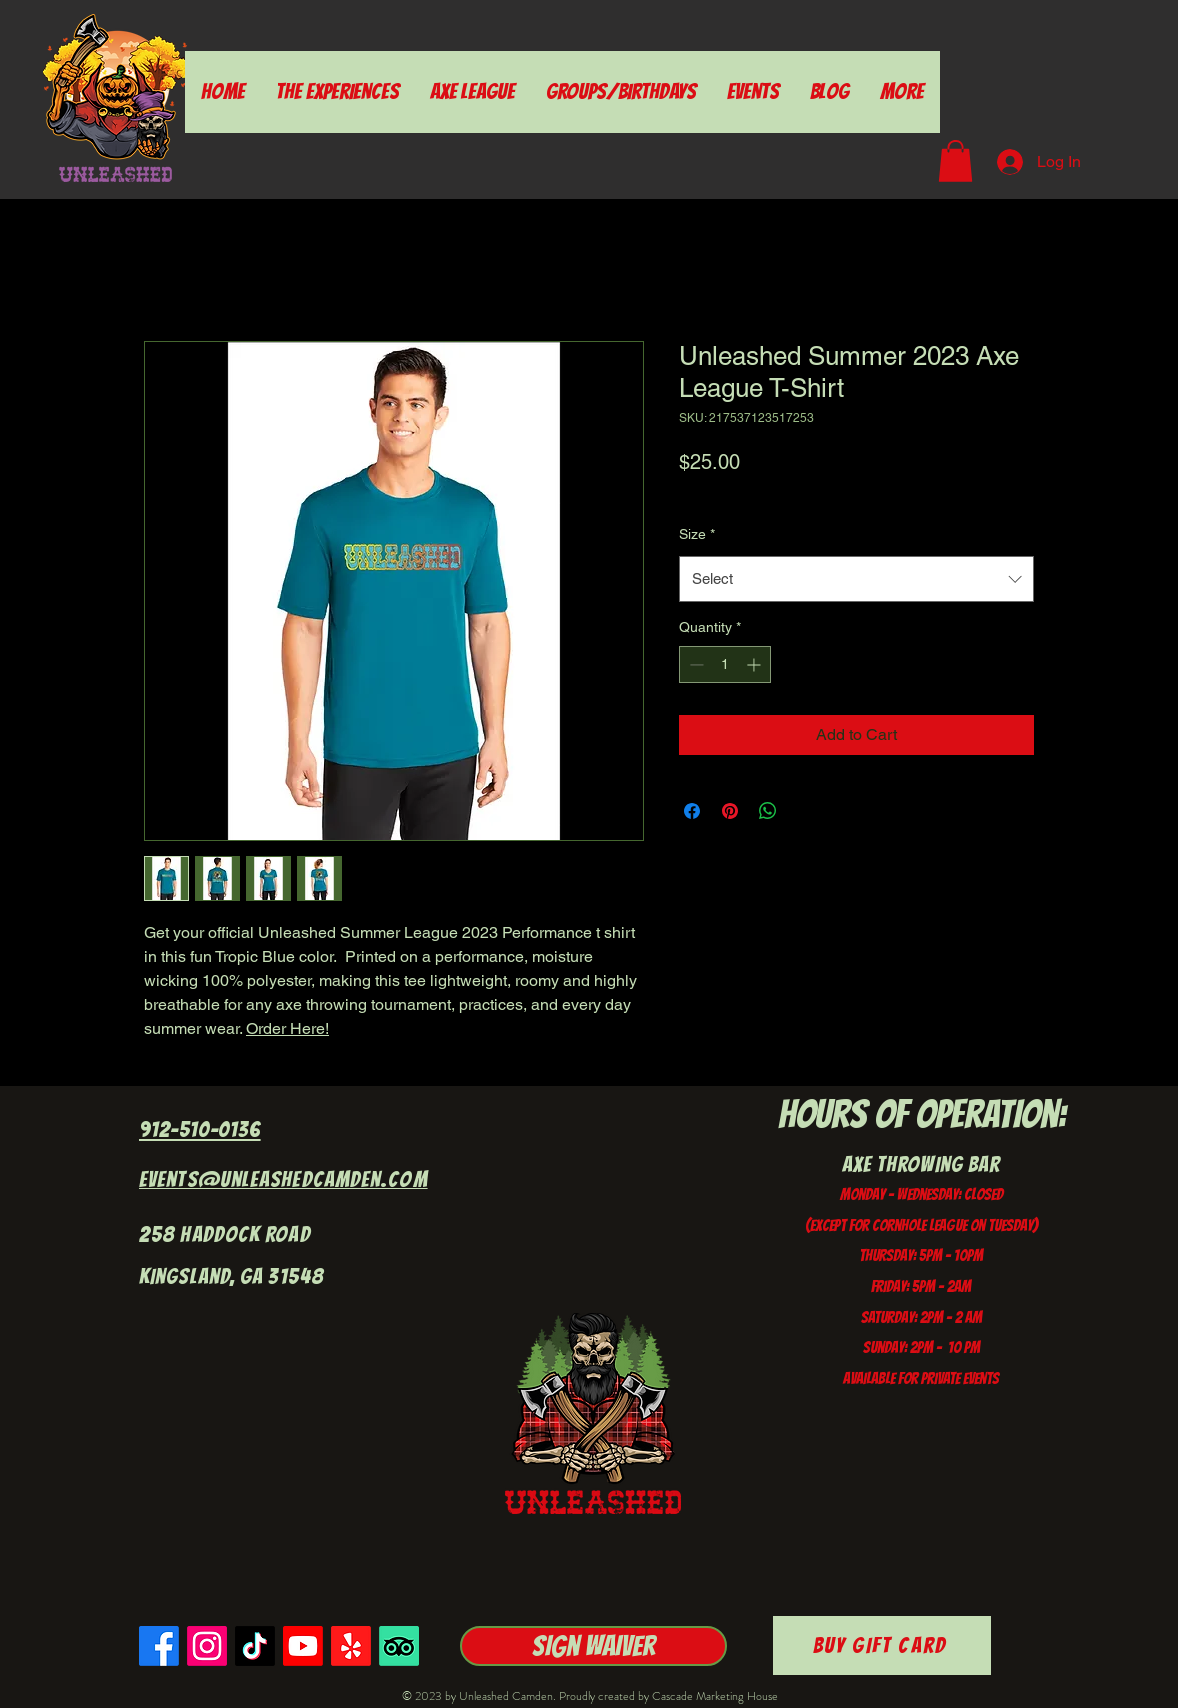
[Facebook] (159, 1646)
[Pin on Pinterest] (730, 811)
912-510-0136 (200, 1129)
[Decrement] (694, 664)
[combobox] (856, 579)
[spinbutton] (725, 664)
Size (697, 534)
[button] (955, 161)
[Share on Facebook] (692, 811)
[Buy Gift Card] (882, 1645)
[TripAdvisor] (399, 1646)
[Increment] (755, 664)
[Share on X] (806, 811)
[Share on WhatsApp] (768, 811)
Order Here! (287, 1028)
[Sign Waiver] (593, 1646)
